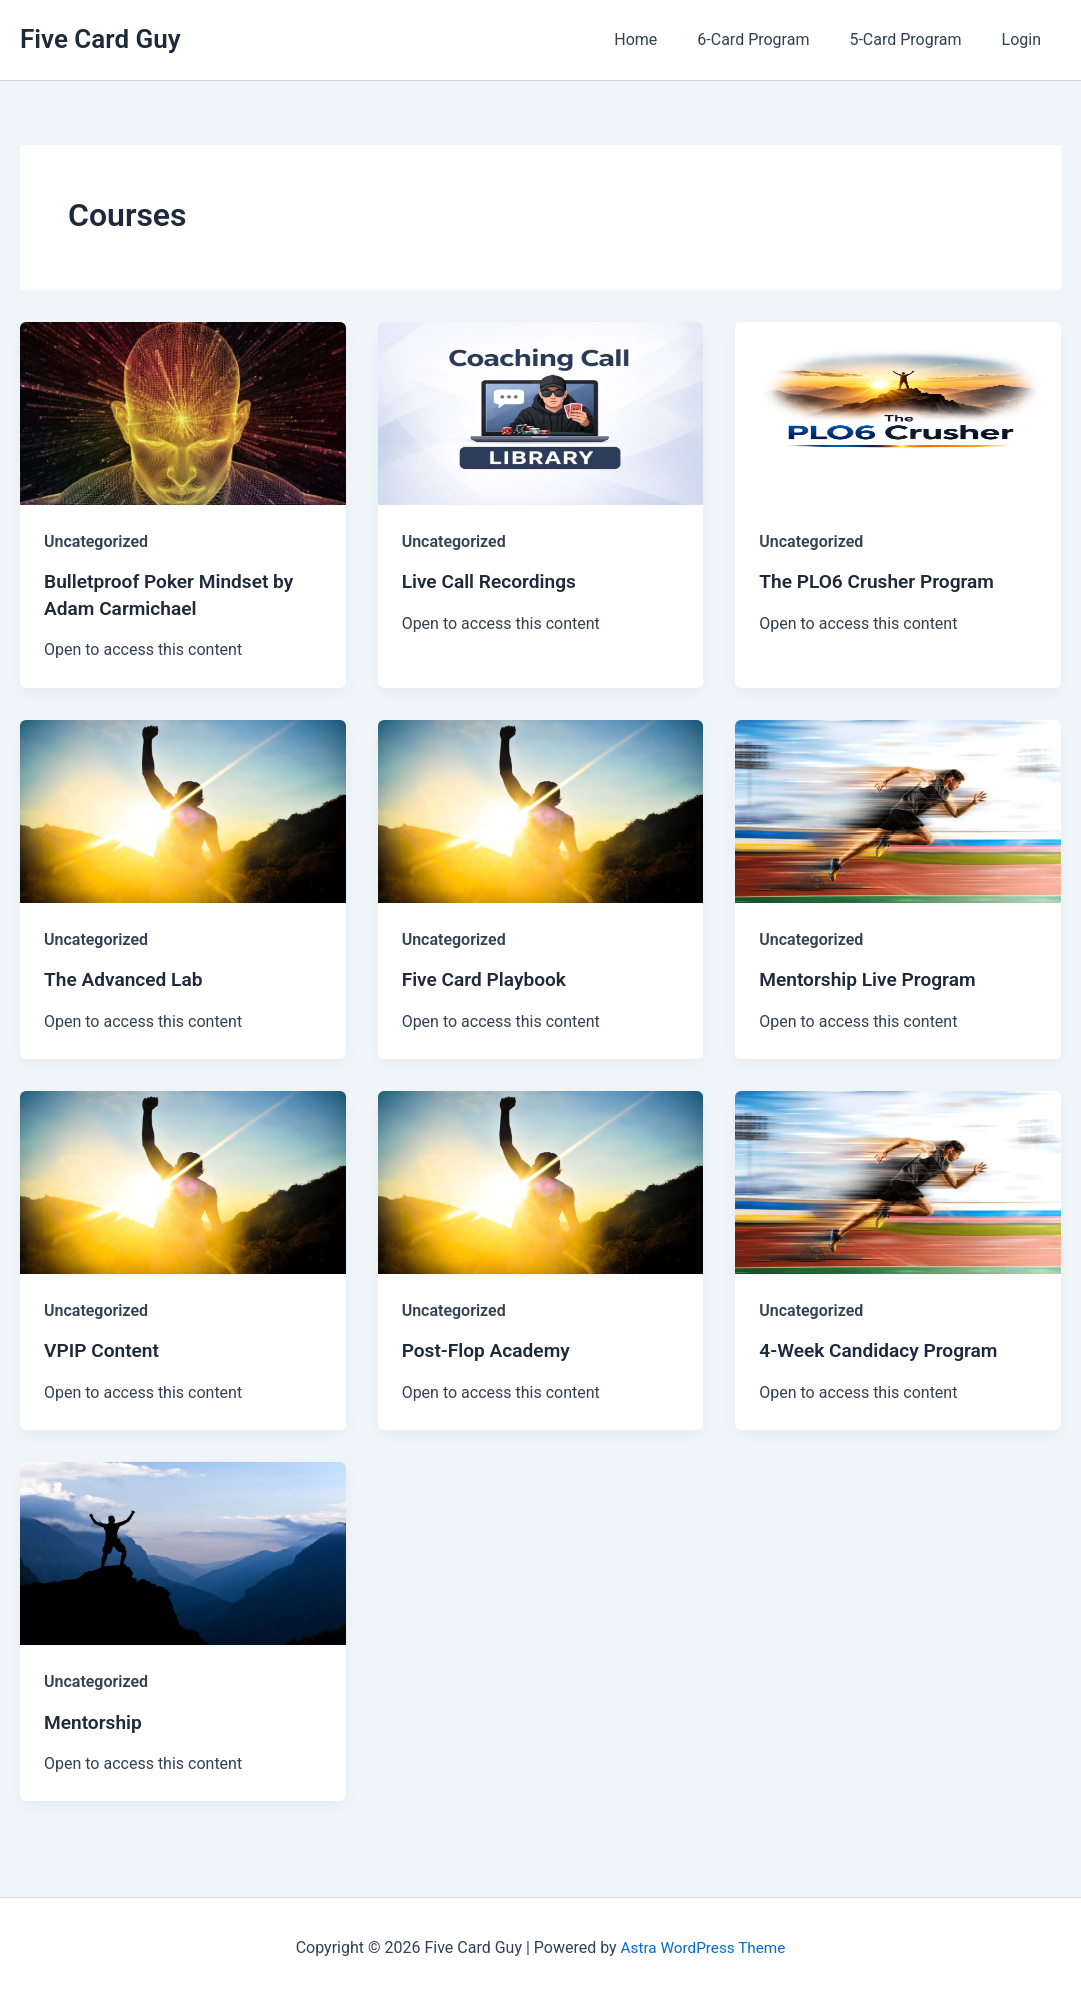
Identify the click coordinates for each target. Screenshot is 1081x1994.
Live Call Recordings (493, 581)
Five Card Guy (100, 39)
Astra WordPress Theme (703, 1943)
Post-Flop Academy (490, 1348)
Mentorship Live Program (872, 977)
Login (1025, 39)
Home (663, 39)
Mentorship (95, 1718)
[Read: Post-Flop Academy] (541, 1178)
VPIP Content (104, 1348)
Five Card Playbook (488, 977)
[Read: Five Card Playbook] (541, 808)
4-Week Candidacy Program (883, 1348)
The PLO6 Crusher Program (882, 581)
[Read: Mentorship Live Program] (898, 808)
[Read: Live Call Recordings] (541, 412)
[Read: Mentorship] (183, 1549)
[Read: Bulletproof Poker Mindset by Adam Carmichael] (183, 412)
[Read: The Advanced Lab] (183, 808)
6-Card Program (773, 39)
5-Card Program (917, 39)
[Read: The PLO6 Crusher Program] (898, 412)
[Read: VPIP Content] (183, 1178)
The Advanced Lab (127, 977)
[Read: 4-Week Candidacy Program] (898, 1178)
